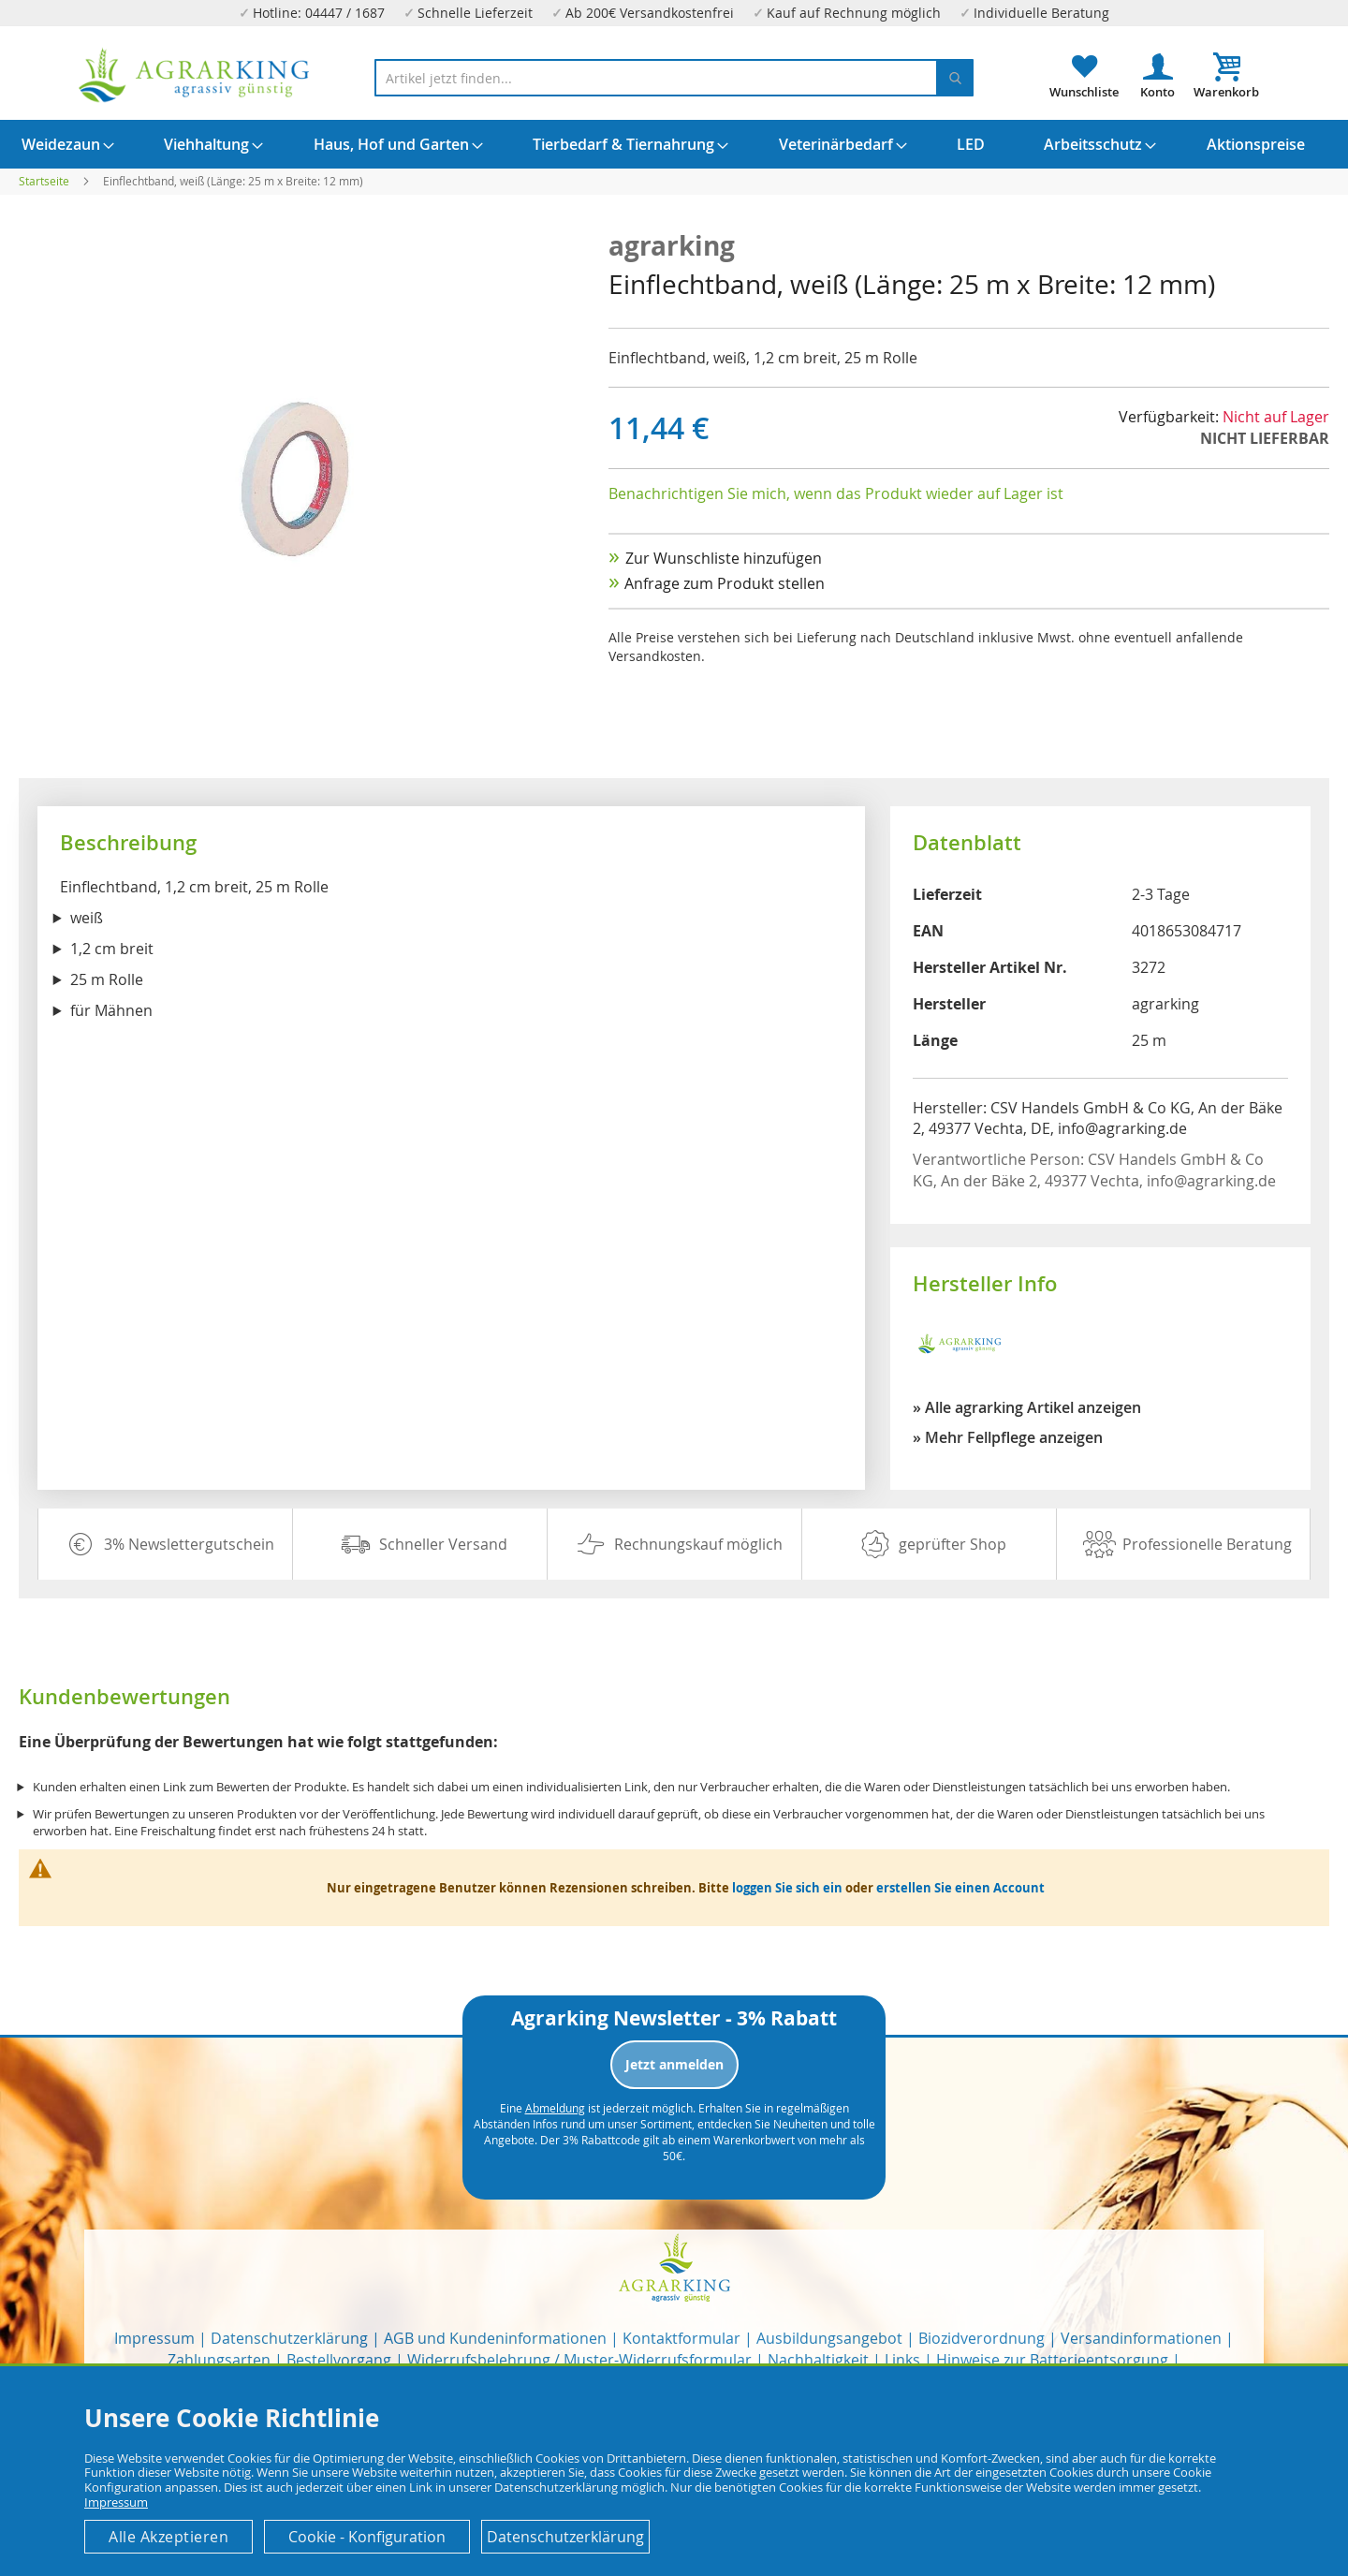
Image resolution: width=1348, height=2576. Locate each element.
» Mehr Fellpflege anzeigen (1008, 1437)
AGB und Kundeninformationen (495, 2338)
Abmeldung (555, 2107)
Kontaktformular (681, 2338)
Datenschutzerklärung (289, 2338)
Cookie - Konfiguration (367, 2536)
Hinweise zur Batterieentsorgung (1052, 2359)
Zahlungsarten (219, 2359)
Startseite (44, 180)
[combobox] (674, 77)
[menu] (674, 144)
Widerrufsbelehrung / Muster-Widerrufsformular (579, 2359)
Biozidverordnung (981, 2338)
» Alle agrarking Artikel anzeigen (1027, 1407)
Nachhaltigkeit (818, 2359)
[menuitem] (60, 144)
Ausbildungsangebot (829, 2338)
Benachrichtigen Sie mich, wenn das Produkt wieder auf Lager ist (835, 493)
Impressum (154, 2338)
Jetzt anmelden (674, 2064)
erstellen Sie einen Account (960, 1887)
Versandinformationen (1141, 2338)
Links (902, 2359)
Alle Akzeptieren (168, 2536)
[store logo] (195, 75)
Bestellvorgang (338, 2359)
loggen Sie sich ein (787, 1887)
